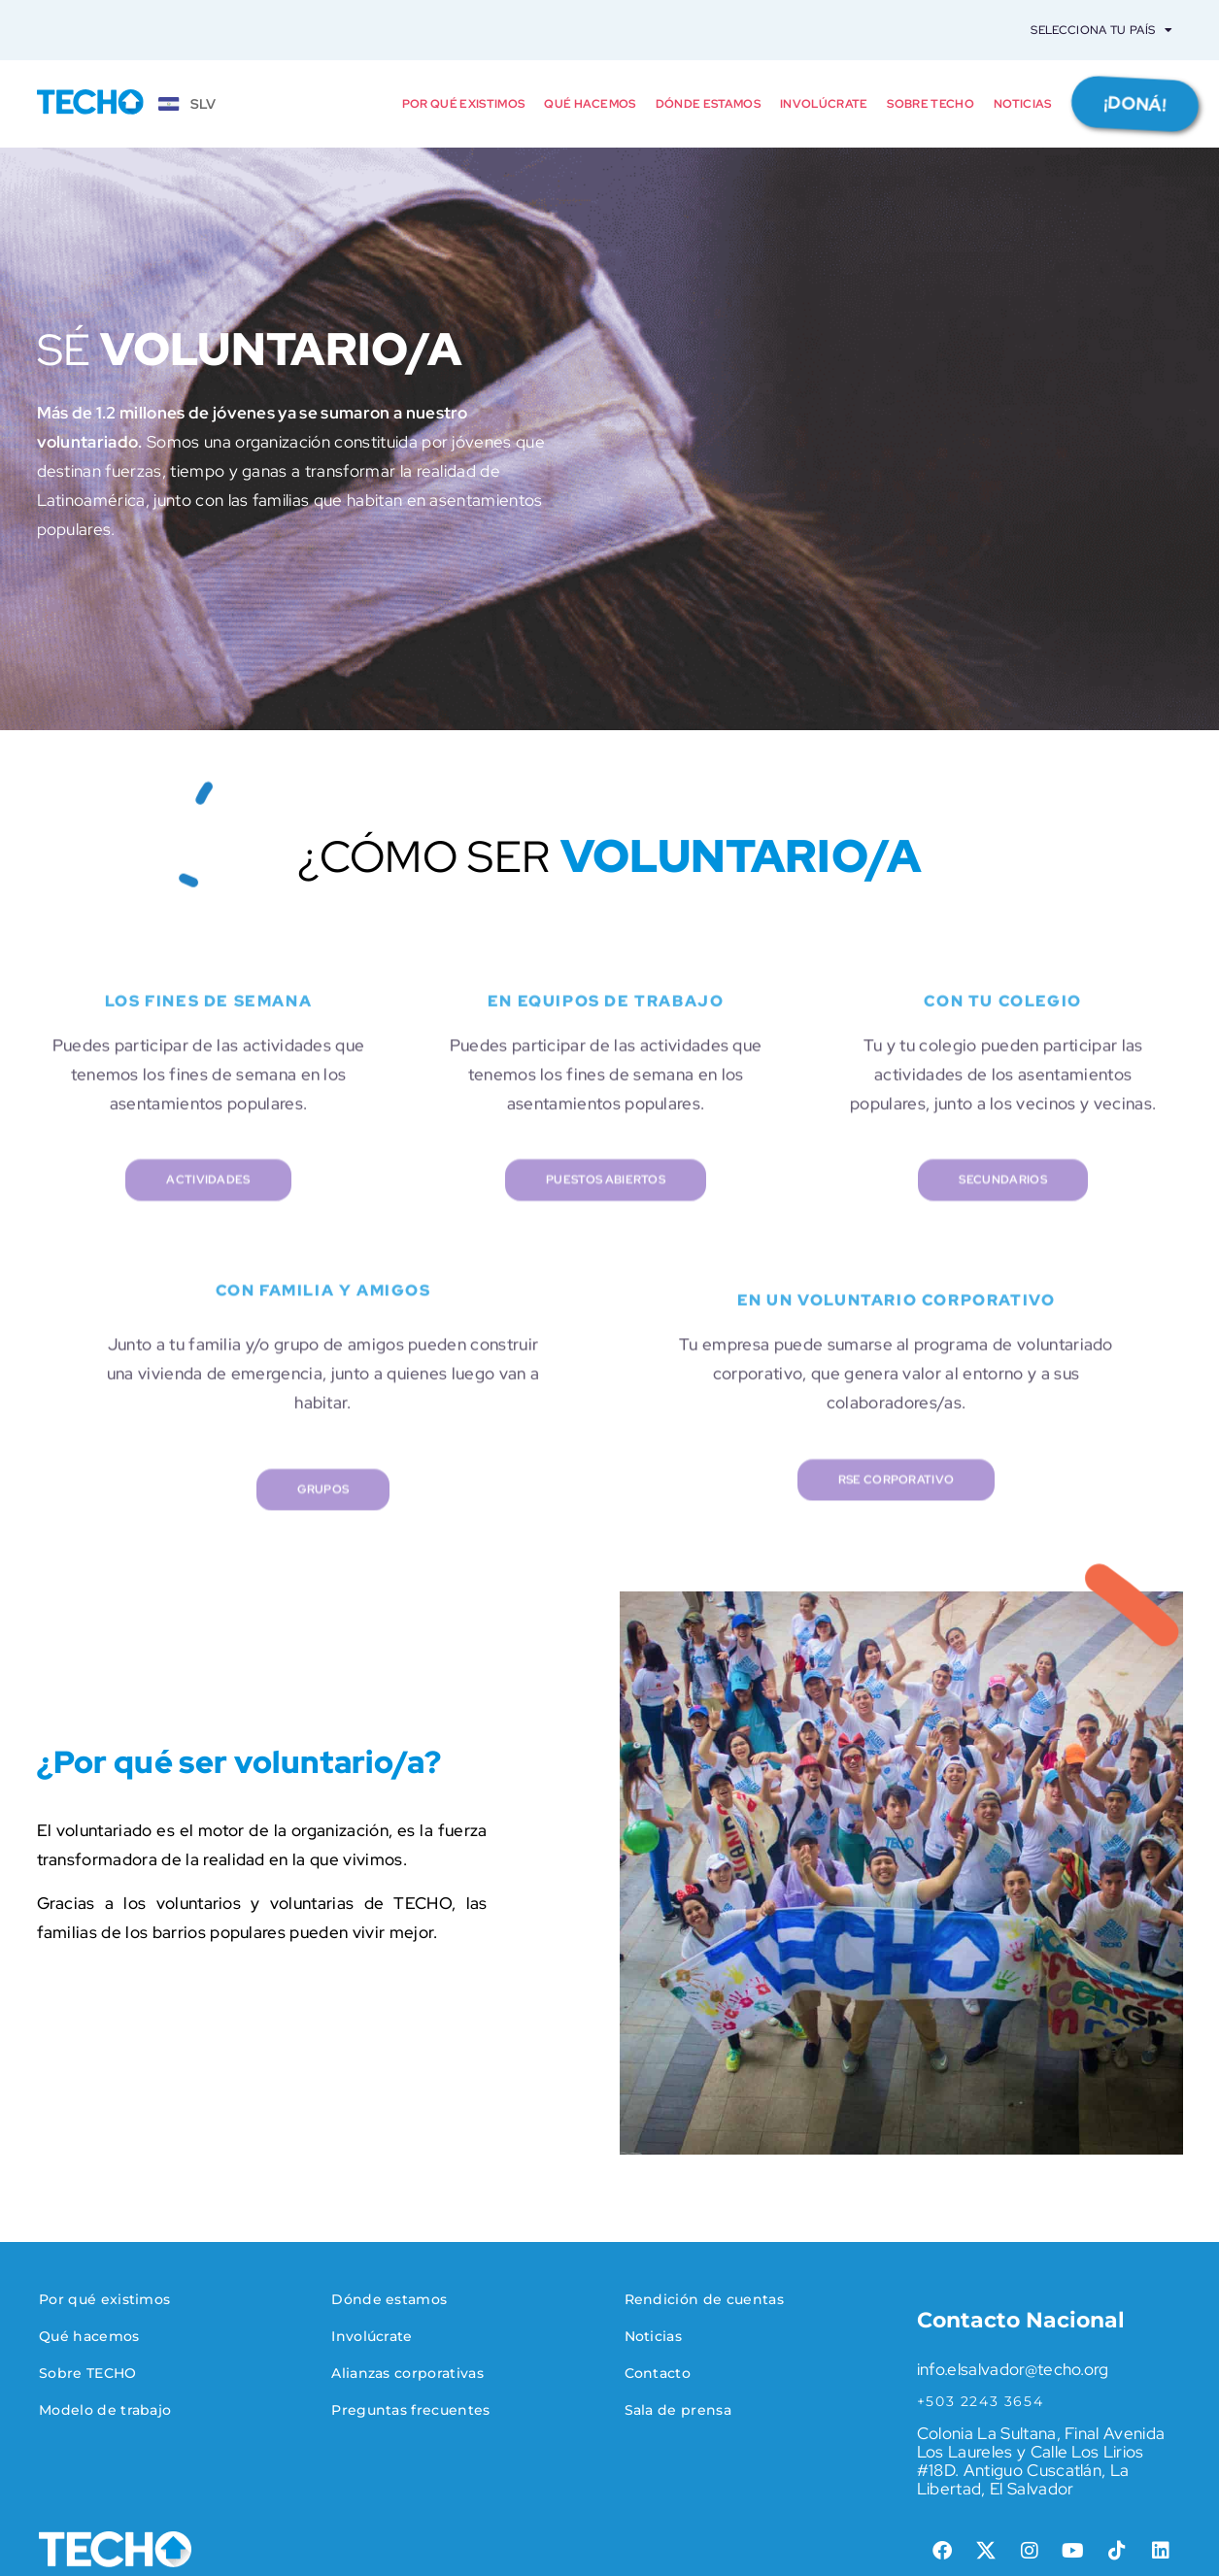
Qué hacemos (590, 104)
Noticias (1023, 104)
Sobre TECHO (930, 104)
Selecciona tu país (1101, 30)
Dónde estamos (708, 104)
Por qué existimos (463, 104)
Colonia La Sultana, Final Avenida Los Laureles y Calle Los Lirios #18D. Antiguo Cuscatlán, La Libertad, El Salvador (1041, 2461)
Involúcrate (824, 104)
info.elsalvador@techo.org (1013, 2369)
